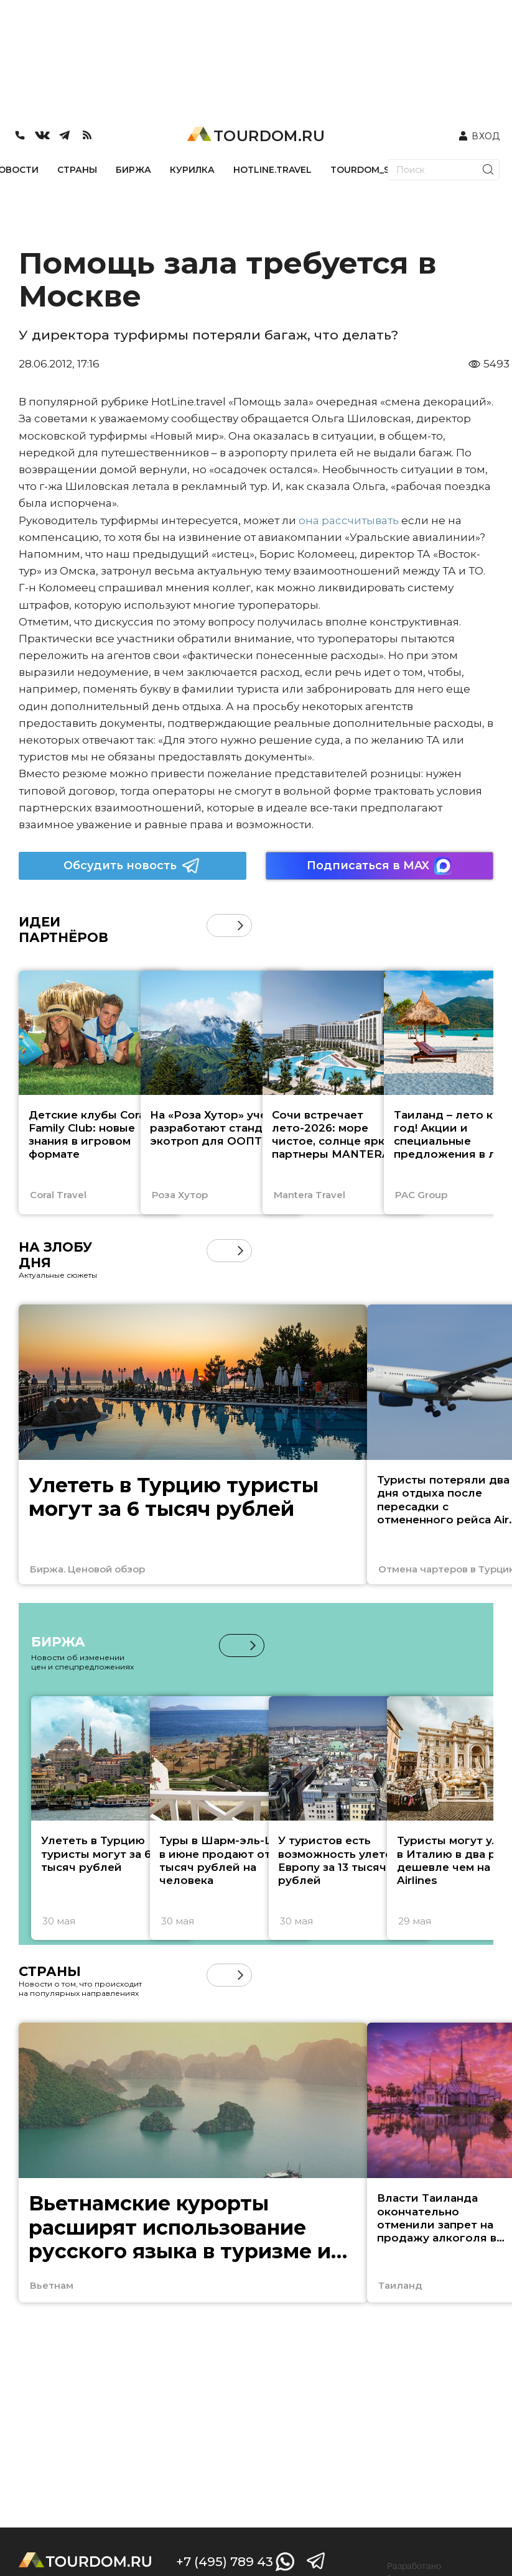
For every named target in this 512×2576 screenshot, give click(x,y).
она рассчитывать (349, 520)
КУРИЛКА (192, 169)
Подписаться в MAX (379, 866)
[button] (240, 925)
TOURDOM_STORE (372, 169)
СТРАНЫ (77, 169)
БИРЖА (133, 169)
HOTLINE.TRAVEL (272, 169)
